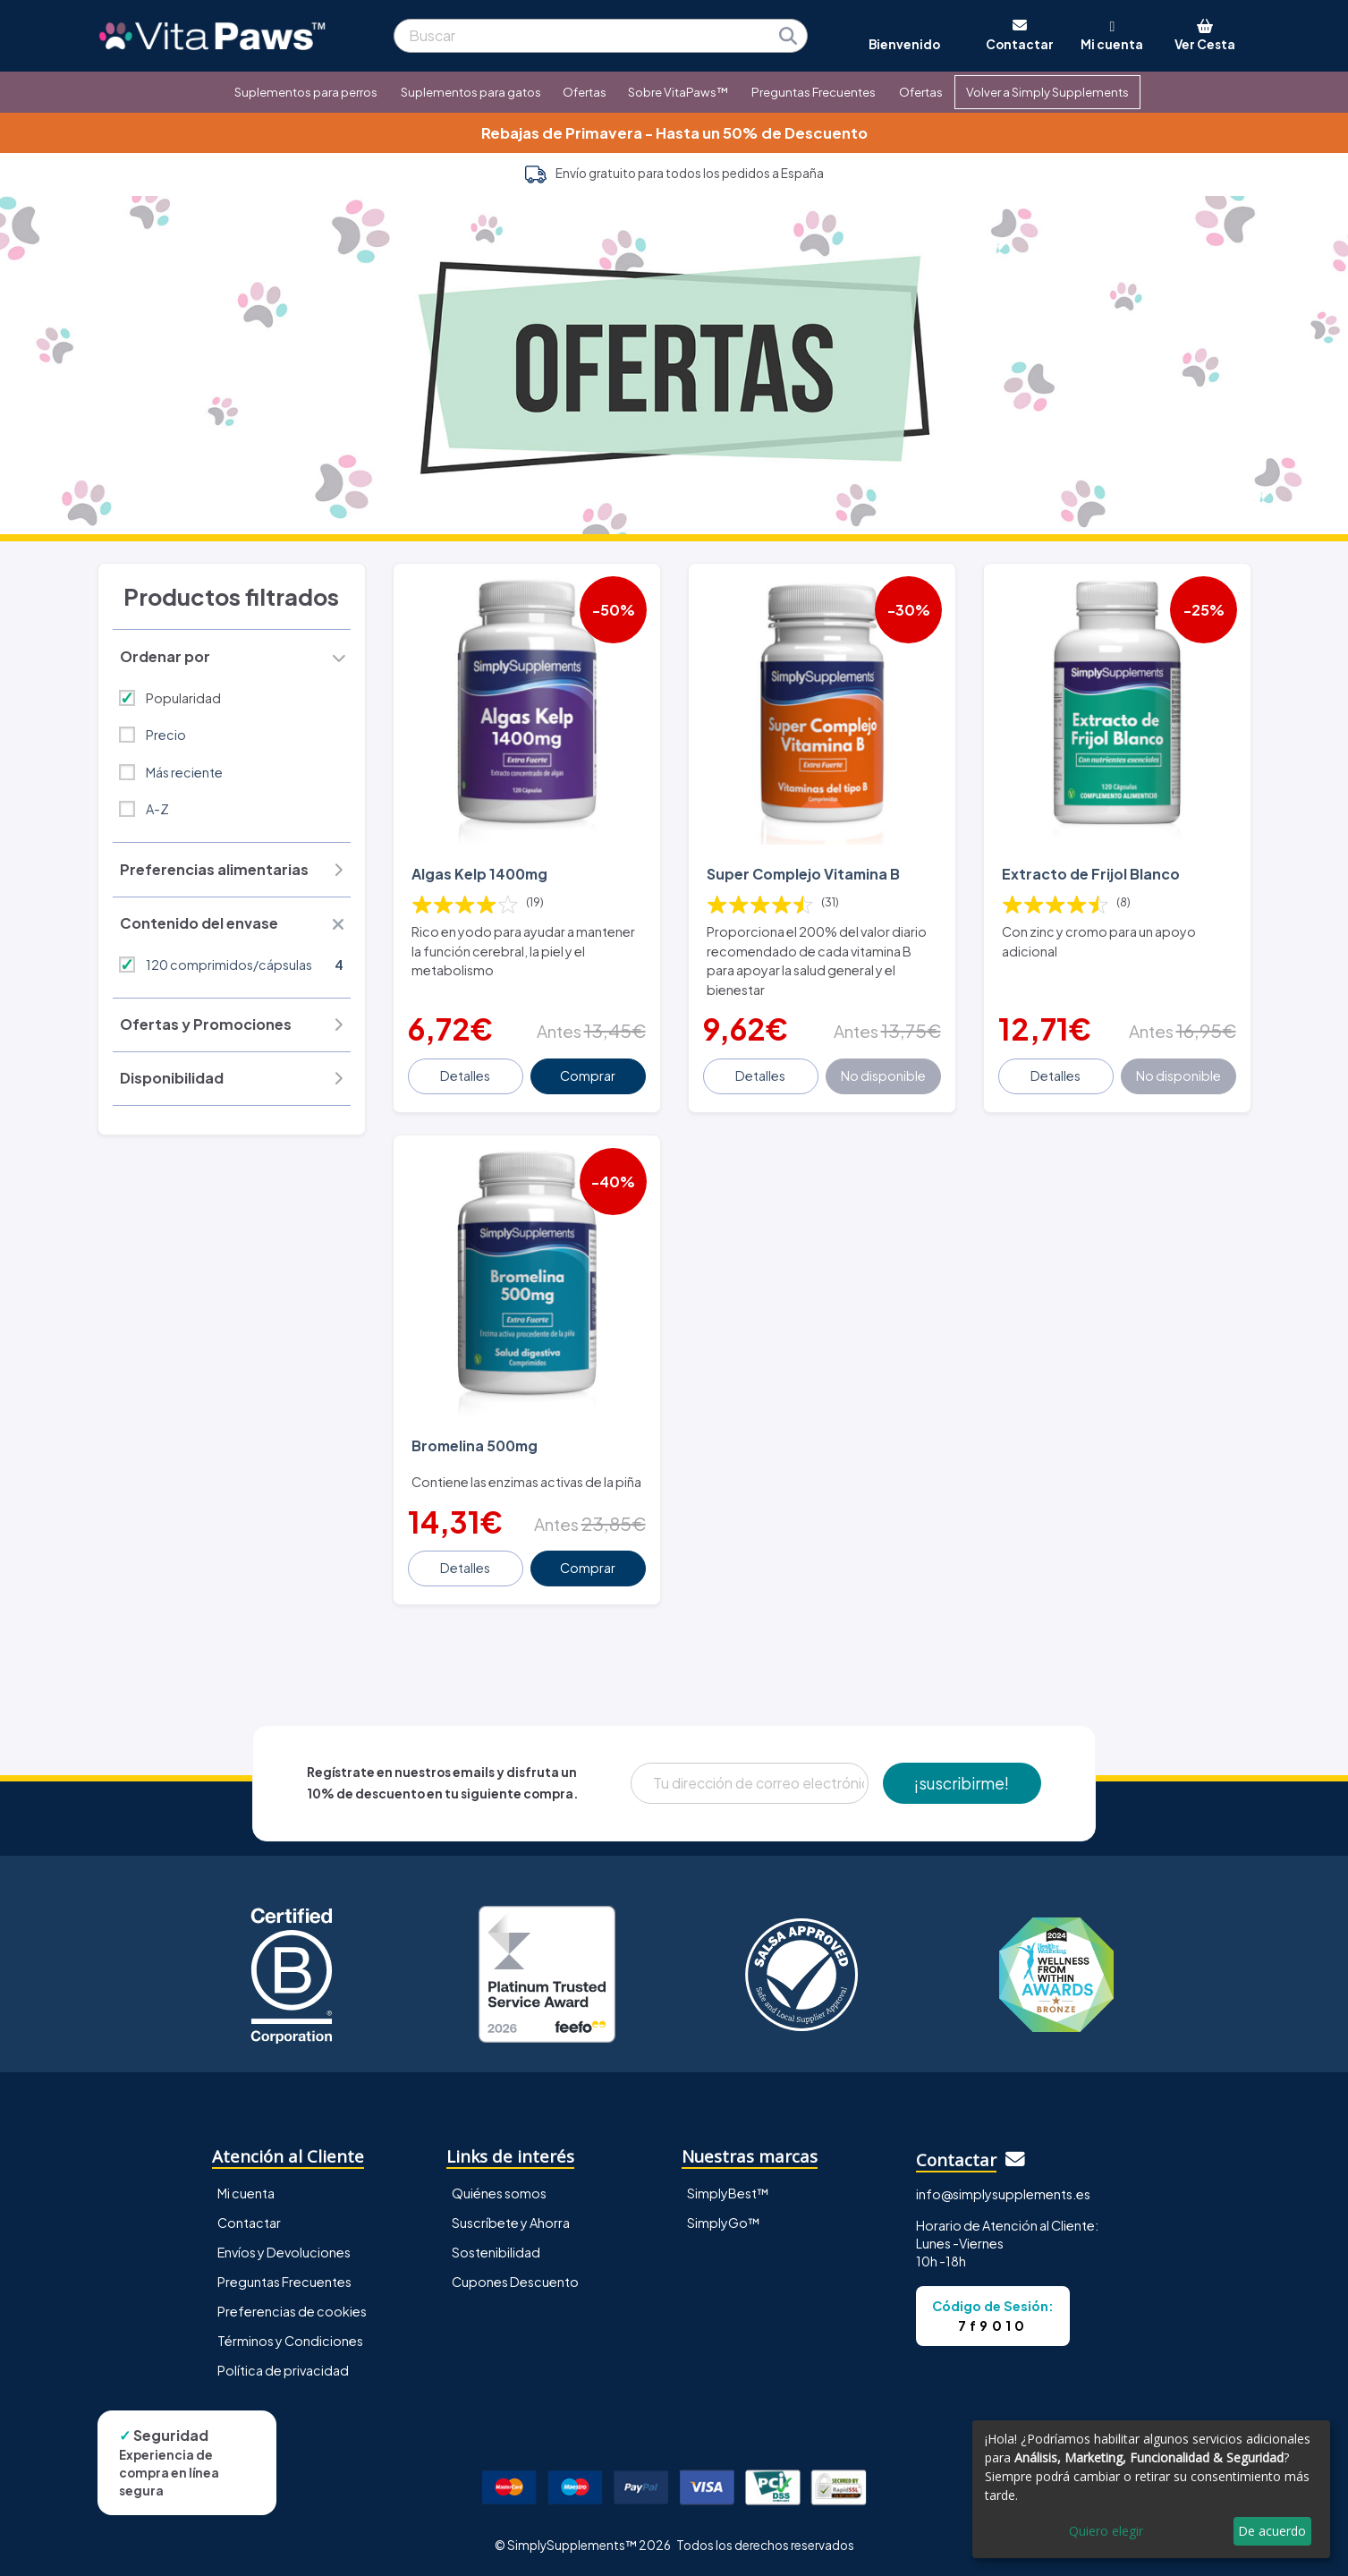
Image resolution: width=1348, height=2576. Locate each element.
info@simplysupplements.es (1003, 2194)
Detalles (465, 1075)
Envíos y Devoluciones (284, 2252)
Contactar (249, 2223)
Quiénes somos (499, 2193)
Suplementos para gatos (471, 91)
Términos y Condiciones (290, 2341)
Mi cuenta (246, 2193)
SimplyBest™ (728, 2193)
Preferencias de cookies (292, 2311)
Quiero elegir (1106, 2530)
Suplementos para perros (305, 91)
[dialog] (1151, 2489)
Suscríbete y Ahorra (511, 2223)
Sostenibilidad (496, 2252)
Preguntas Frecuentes (813, 91)
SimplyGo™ (723, 2223)
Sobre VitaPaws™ (678, 91)
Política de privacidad (283, 2370)
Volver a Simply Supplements (1047, 91)
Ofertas (584, 91)
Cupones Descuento (515, 2282)
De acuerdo (1272, 2530)
